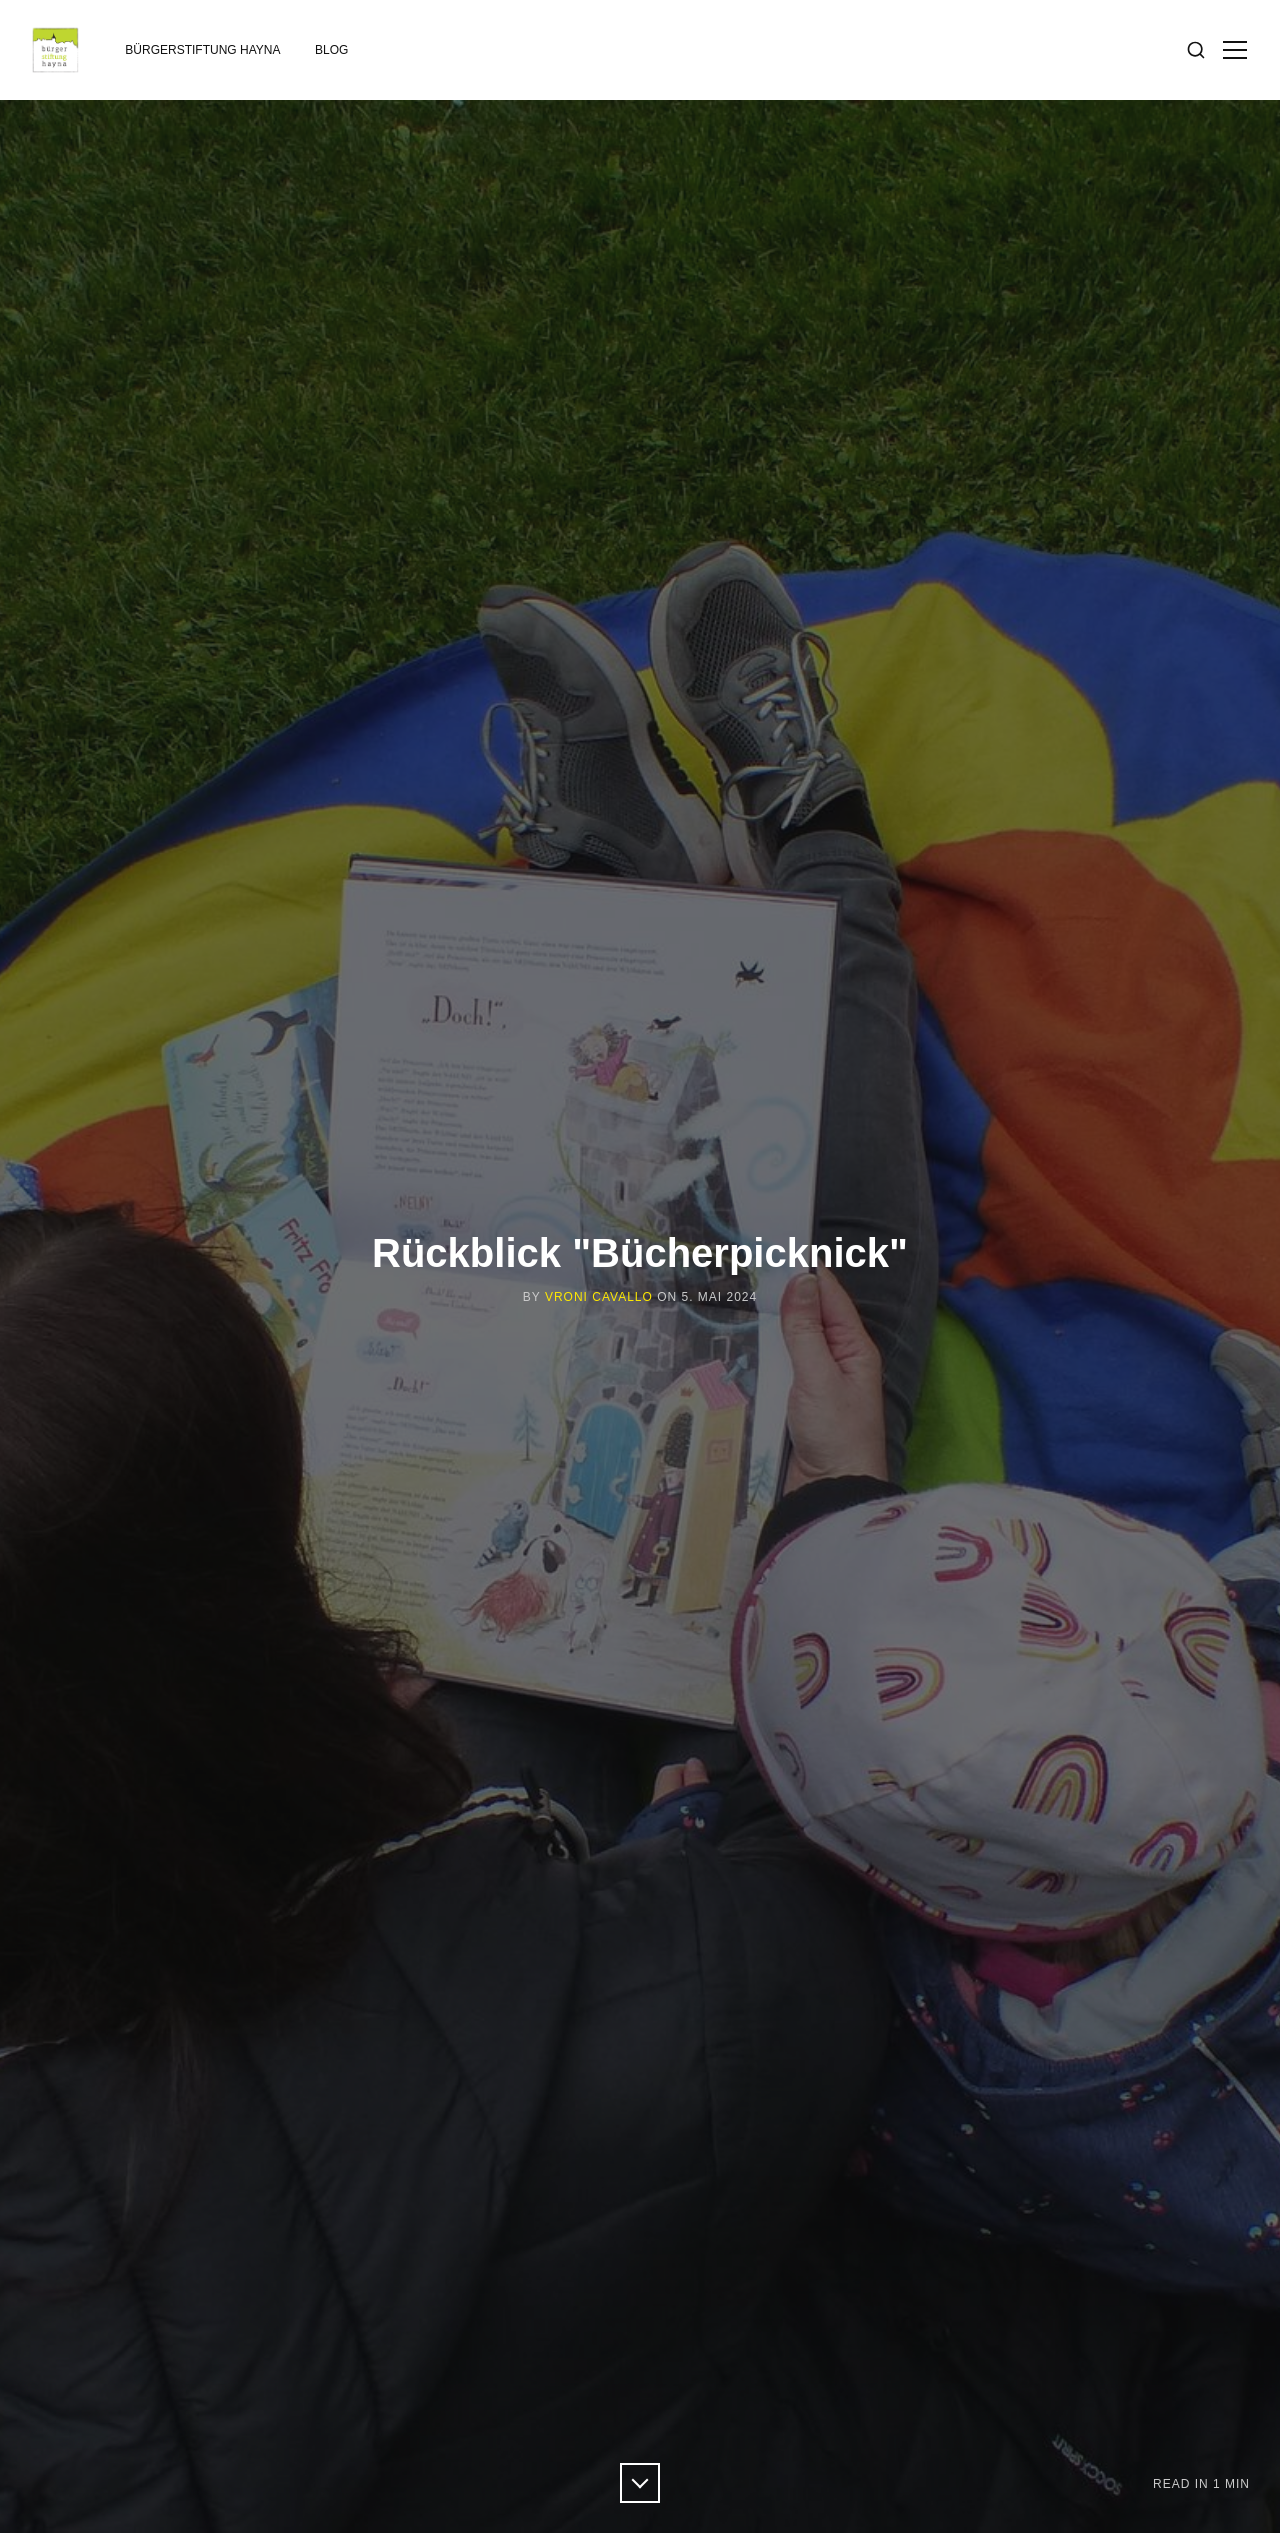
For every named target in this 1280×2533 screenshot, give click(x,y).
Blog (331, 49)
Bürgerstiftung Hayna (202, 49)
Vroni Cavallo (599, 1296)
